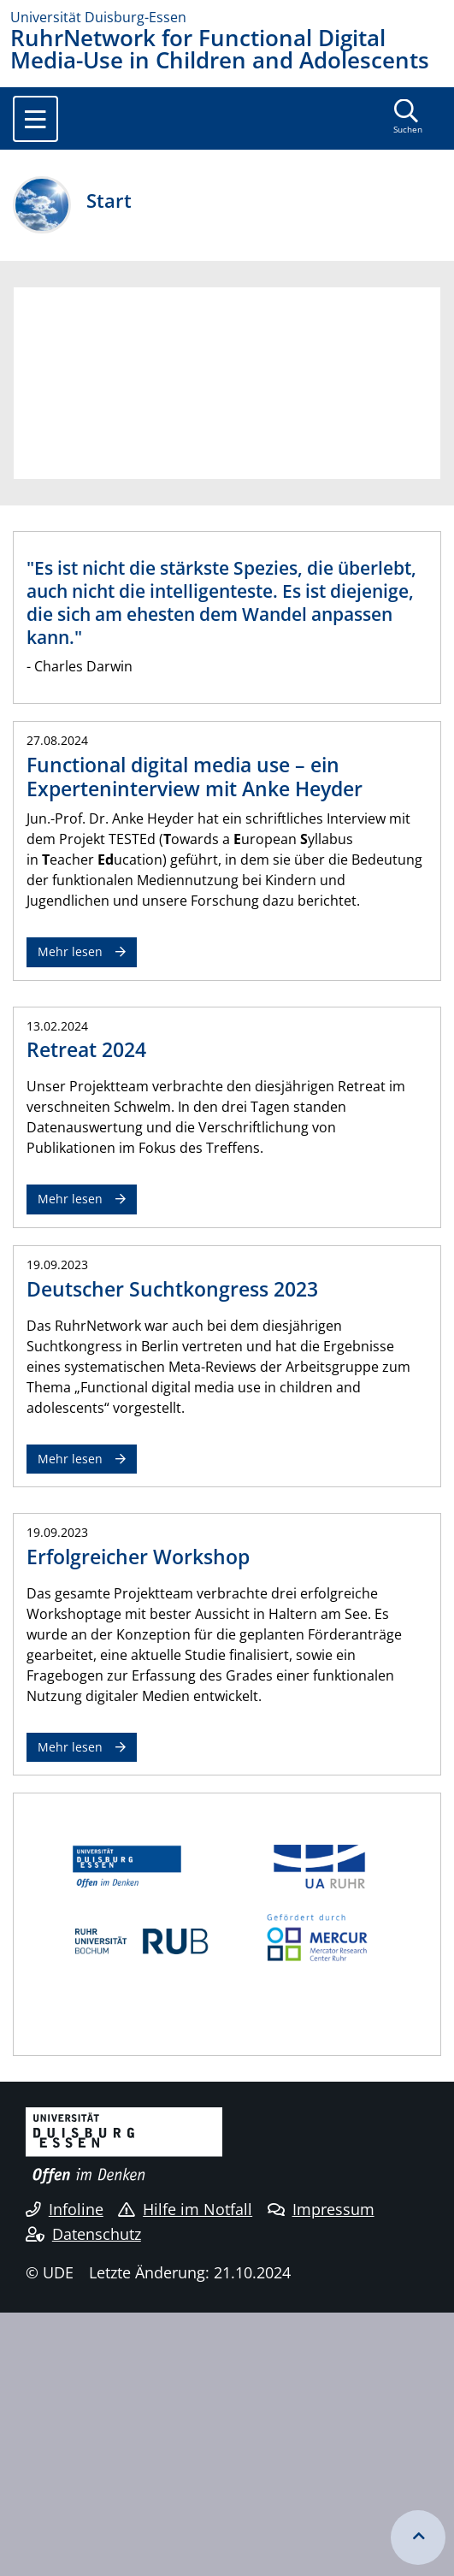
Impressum (321, 2209)
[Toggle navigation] (35, 119)
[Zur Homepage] (227, 17)
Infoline (64, 2209)
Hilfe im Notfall (185, 2209)
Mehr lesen (70, 951)
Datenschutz (83, 2234)
